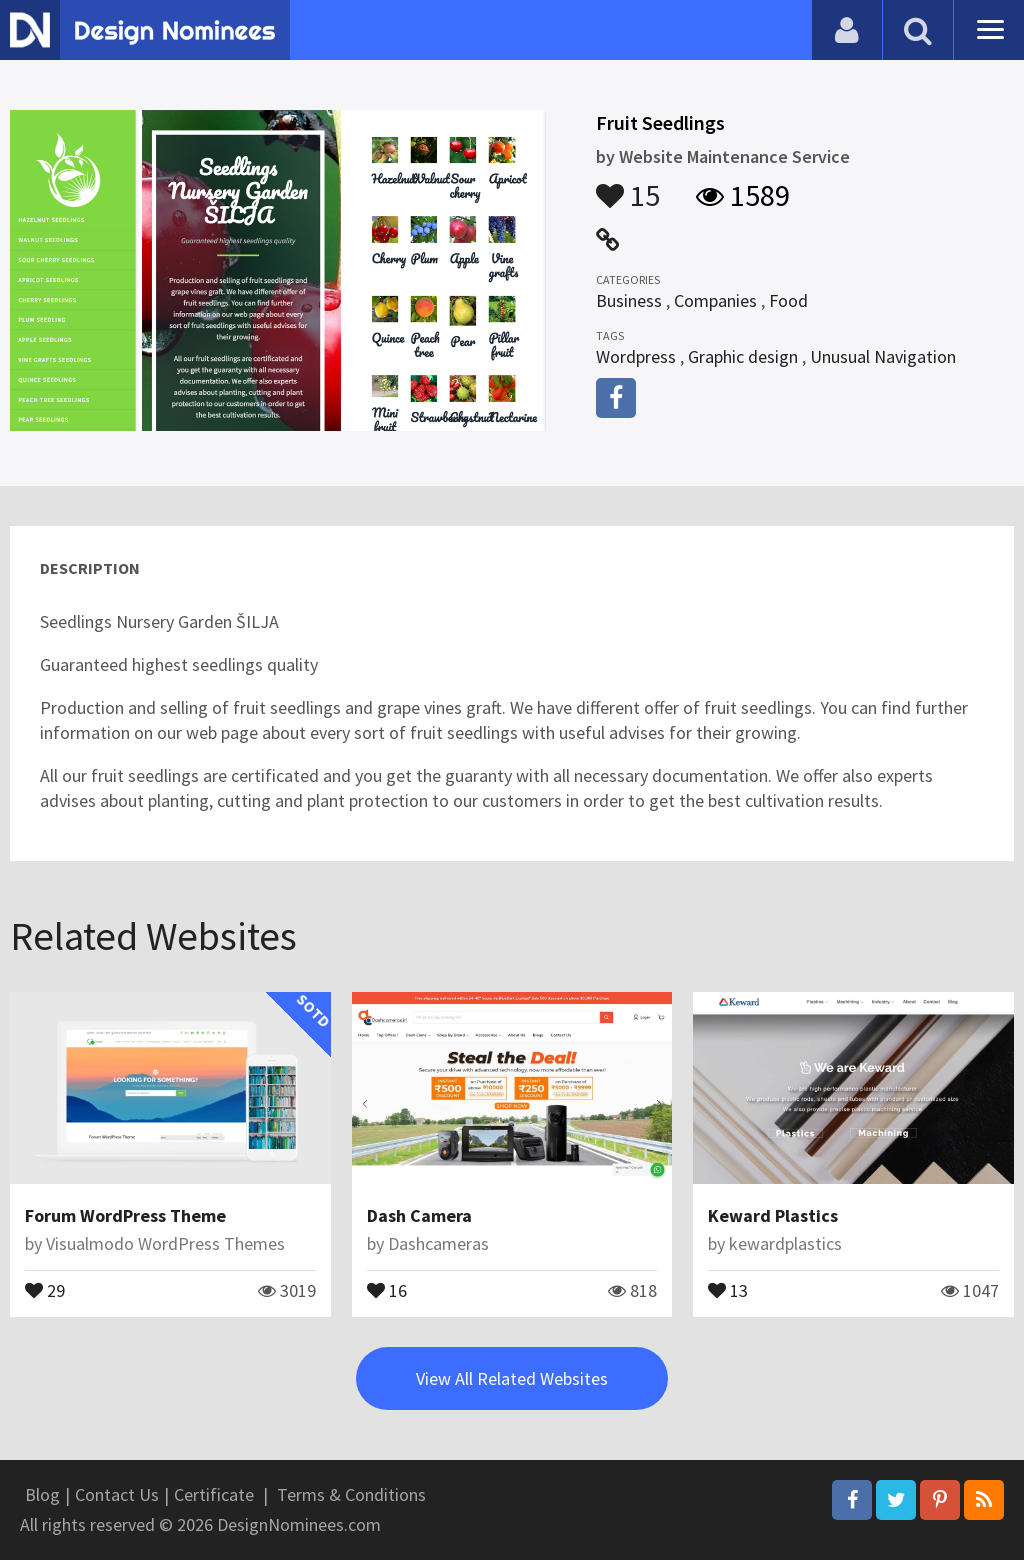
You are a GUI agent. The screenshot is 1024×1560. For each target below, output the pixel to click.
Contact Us (117, 1494)
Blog (42, 1494)
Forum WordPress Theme (125, 1215)
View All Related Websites (512, 1378)
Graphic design (743, 356)
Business (629, 300)
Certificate (214, 1494)
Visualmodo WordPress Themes (165, 1243)
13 (728, 1289)
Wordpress (636, 356)
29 (45, 1289)
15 (628, 186)
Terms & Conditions (351, 1494)
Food (788, 300)
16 (387, 1289)
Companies (715, 300)
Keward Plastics (773, 1215)
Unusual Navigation (883, 356)
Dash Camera (419, 1215)
